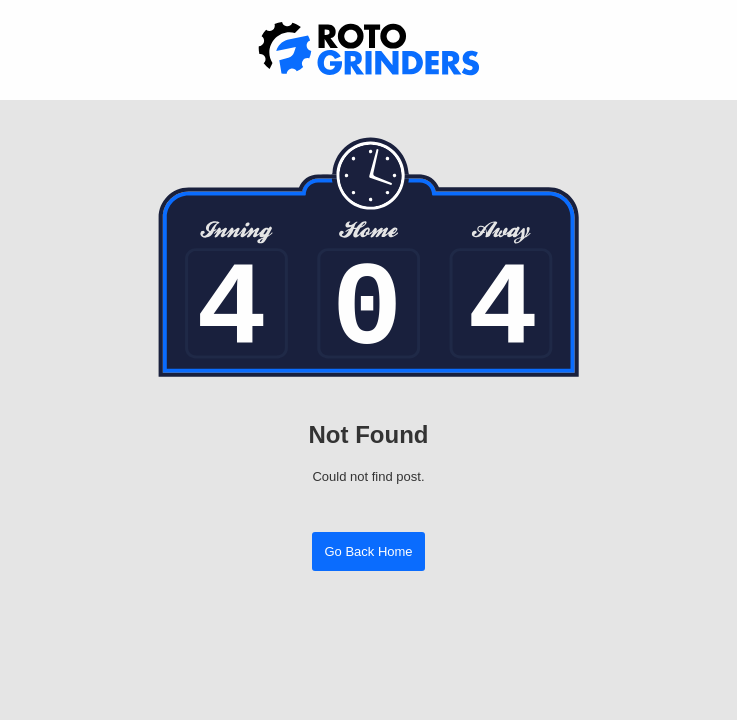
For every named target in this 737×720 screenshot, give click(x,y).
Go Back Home (368, 551)
